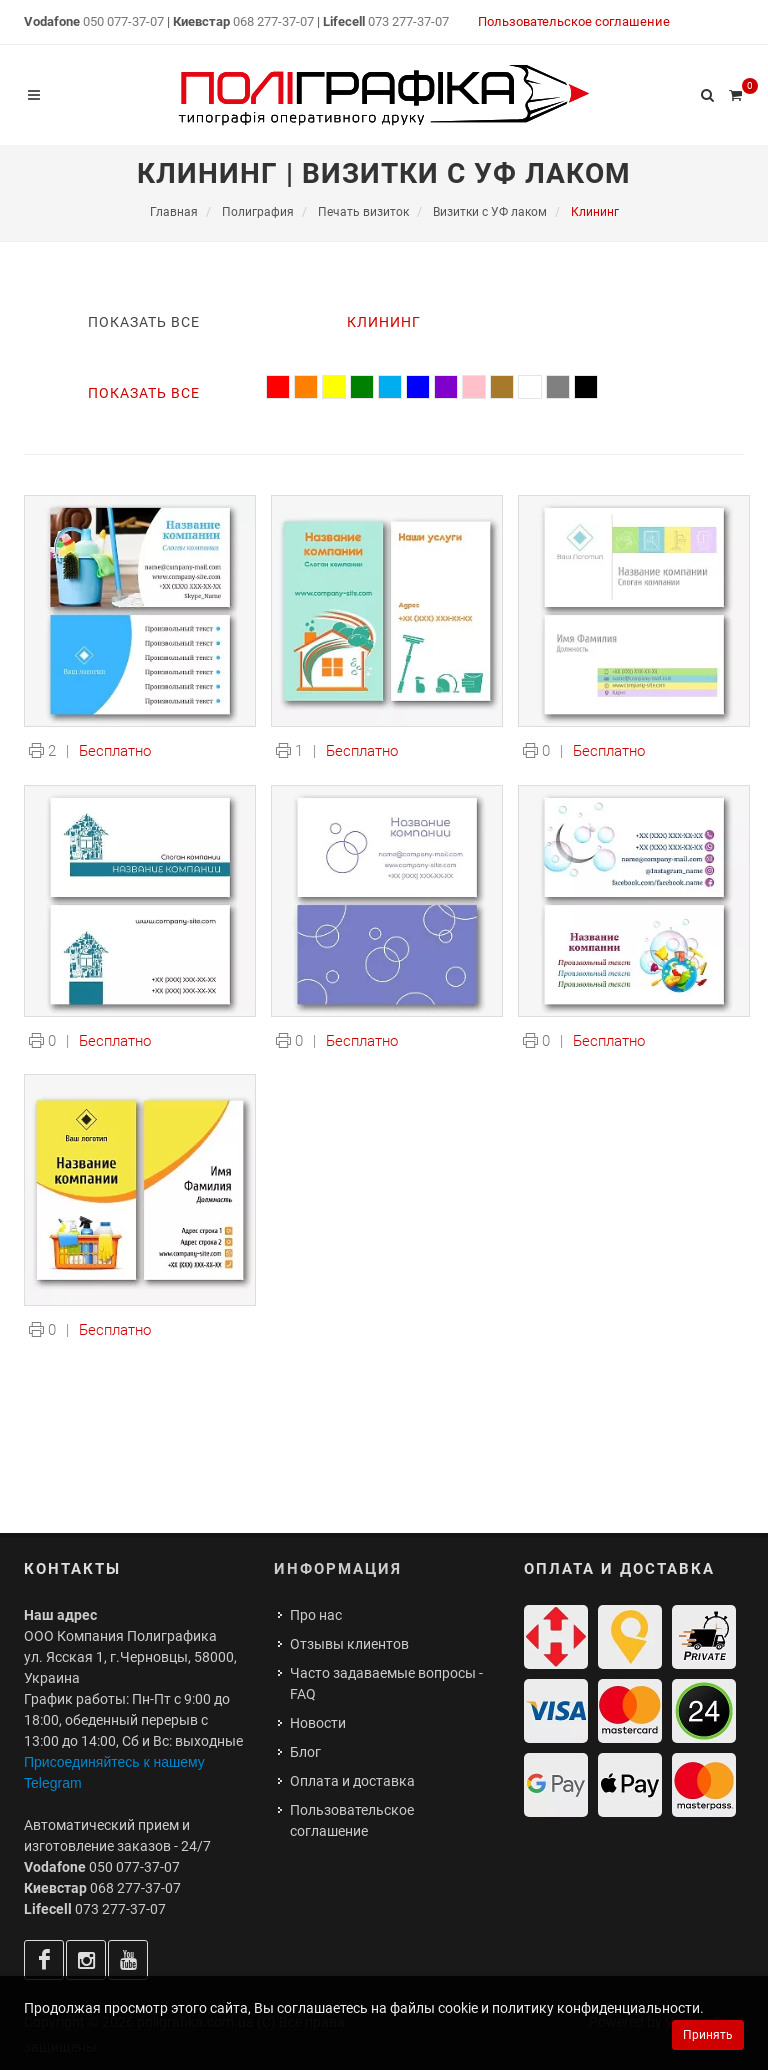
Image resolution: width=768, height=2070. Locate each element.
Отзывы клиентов (349, 1644)
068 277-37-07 (273, 21)
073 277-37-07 (408, 21)
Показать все (144, 322)
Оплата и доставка (352, 1781)
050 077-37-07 (123, 21)
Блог (305, 1752)
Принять (708, 2035)
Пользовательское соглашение (574, 21)
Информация (338, 1569)
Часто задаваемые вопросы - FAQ (386, 1683)
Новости (318, 1723)
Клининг (384, 322)
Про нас (316, 1615)
